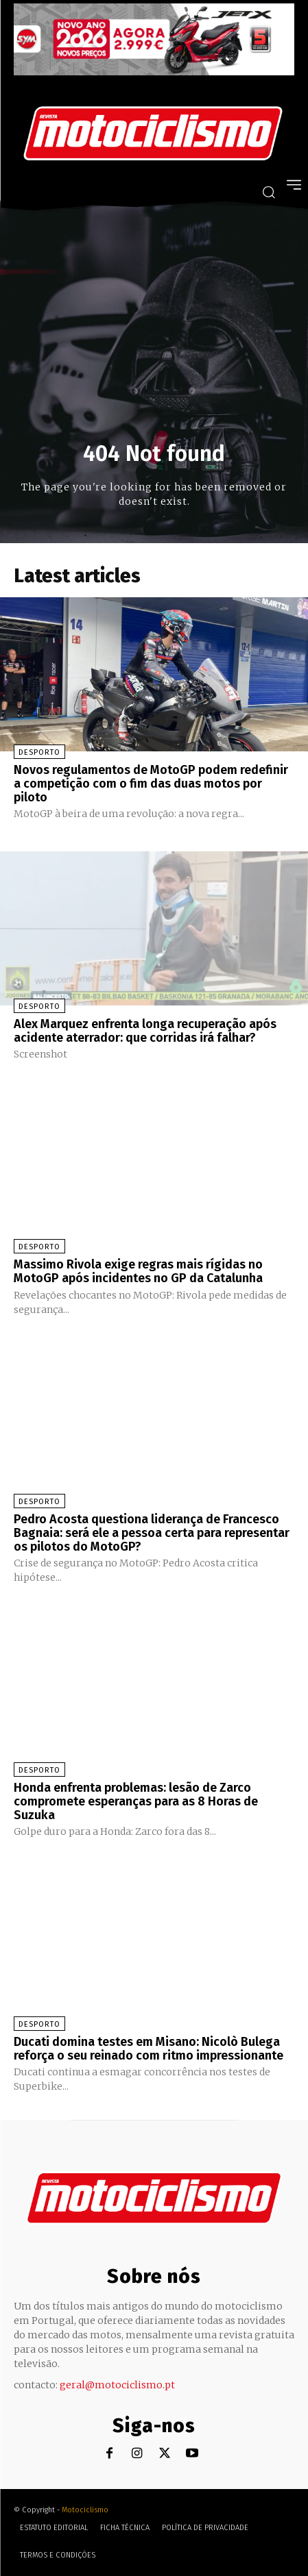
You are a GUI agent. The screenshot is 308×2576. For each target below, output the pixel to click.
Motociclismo (85, 2509)
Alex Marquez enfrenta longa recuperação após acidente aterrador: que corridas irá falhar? (145, 1030)
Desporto (39, 752)
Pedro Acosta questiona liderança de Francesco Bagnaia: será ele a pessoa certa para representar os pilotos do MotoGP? (151, 1533)
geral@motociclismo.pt (117, 2385)
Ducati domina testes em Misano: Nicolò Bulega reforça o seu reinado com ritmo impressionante (148, 2048)
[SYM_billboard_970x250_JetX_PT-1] (154, 71)
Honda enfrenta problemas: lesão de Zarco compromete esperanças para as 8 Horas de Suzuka (136, 1801)
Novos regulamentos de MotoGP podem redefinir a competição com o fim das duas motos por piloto (151, 783)
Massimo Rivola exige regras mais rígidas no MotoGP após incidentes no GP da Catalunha (138, 1271)
